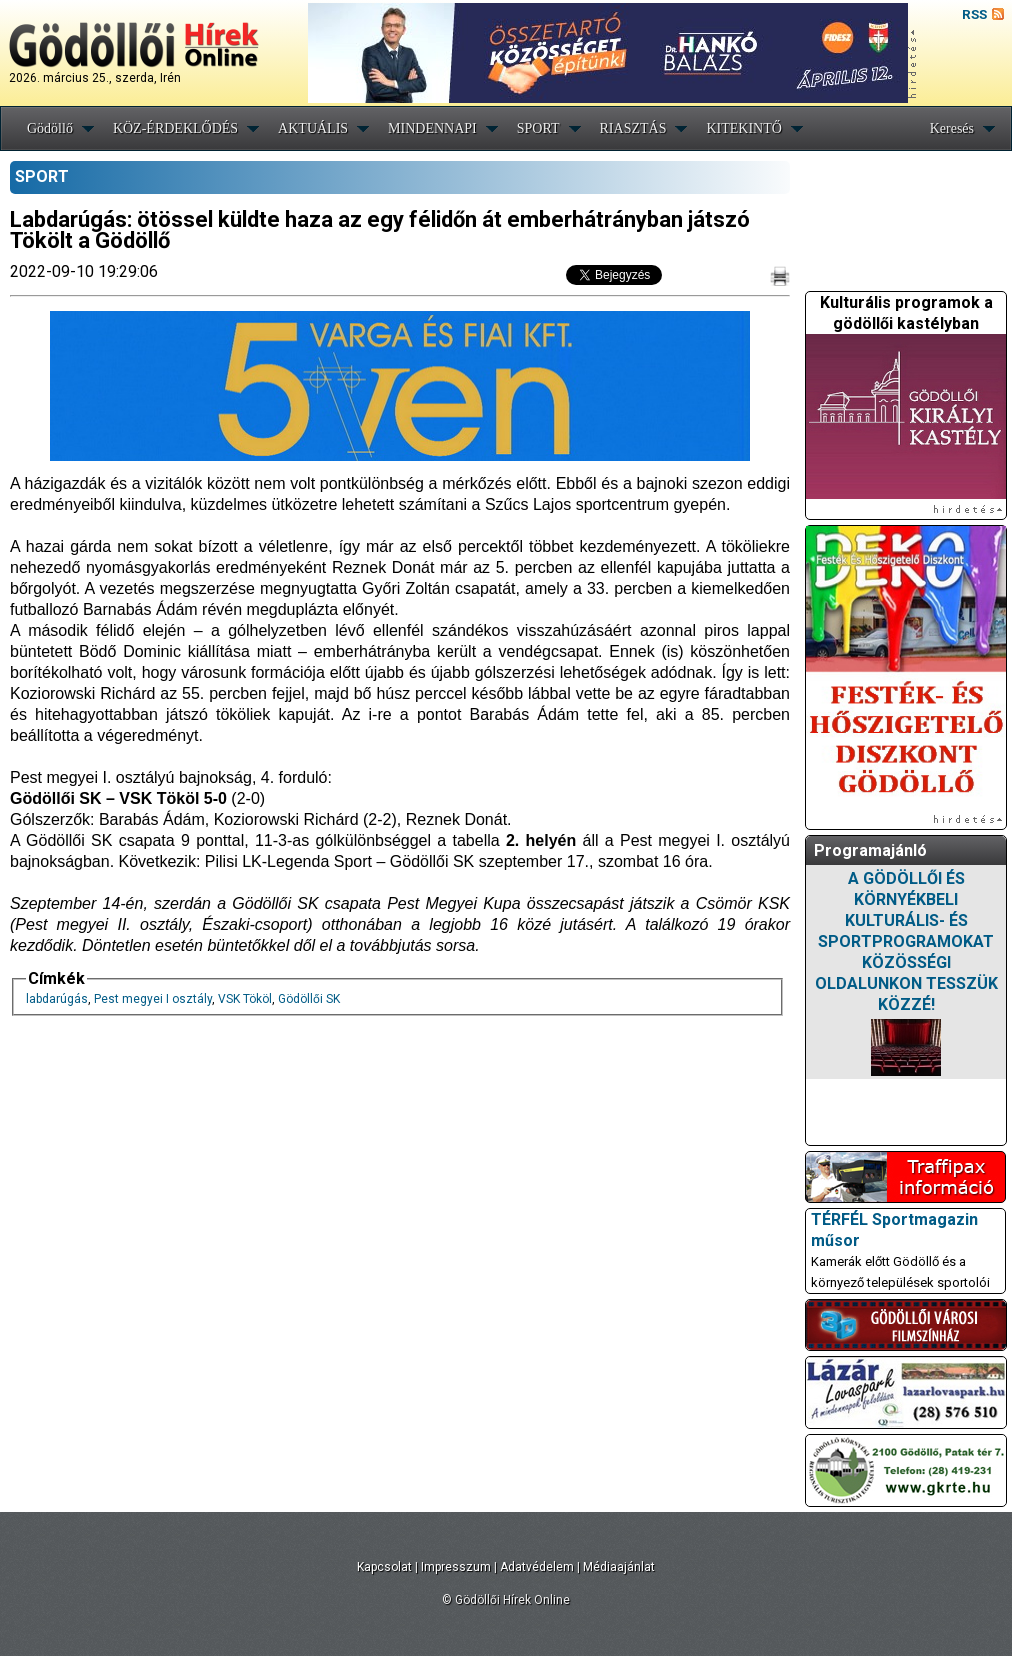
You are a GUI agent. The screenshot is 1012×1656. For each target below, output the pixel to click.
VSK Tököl (245, 999)
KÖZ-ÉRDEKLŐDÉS (175, 128)
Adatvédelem (537, 1567)
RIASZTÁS (633, 128)
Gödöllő (50, 128)
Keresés (952, 128)
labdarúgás (57, 999)
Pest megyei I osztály (153, 999)
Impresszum (456, 1567)
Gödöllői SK (309, 999)
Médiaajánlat (619, 1567)
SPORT (538, 128)
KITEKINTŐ (743, 128)
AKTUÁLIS (313, 128)
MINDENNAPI (432, 128)
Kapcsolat (384, 1567)
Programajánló (870, 850)
